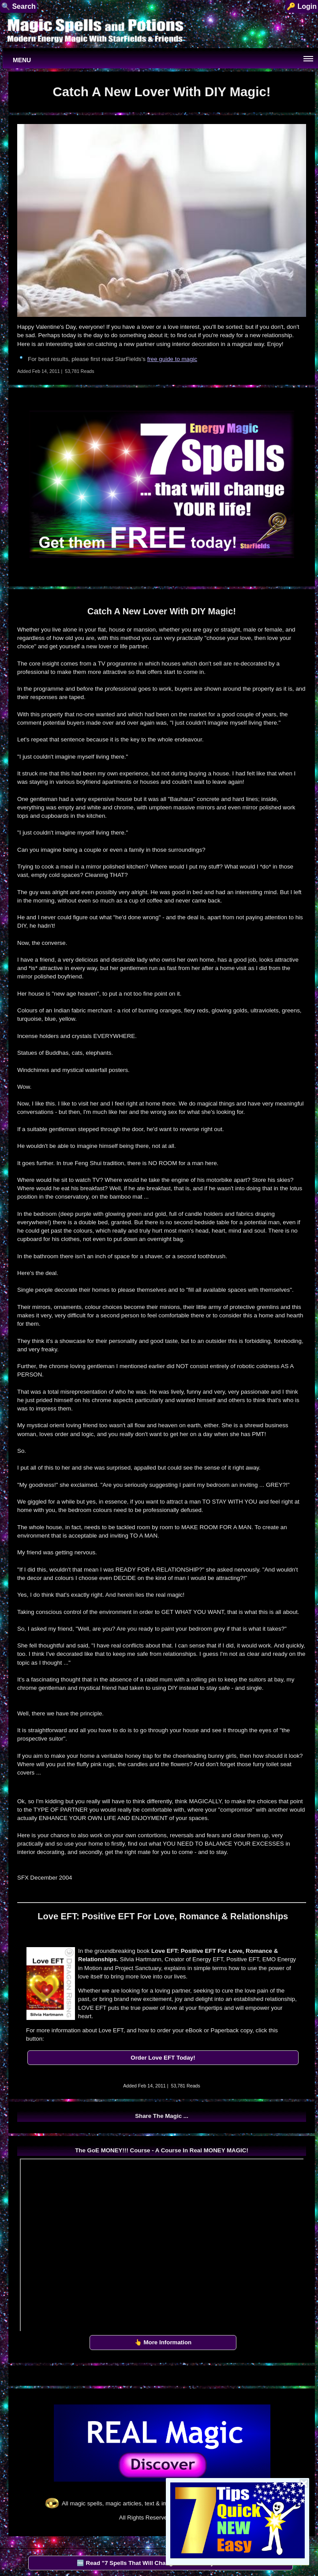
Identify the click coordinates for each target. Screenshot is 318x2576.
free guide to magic (172, 359)
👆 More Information (163, 2342)
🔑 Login (302, 6)
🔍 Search (18, 6)
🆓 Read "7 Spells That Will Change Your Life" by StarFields (160, 2563)
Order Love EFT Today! (163, 2057)
